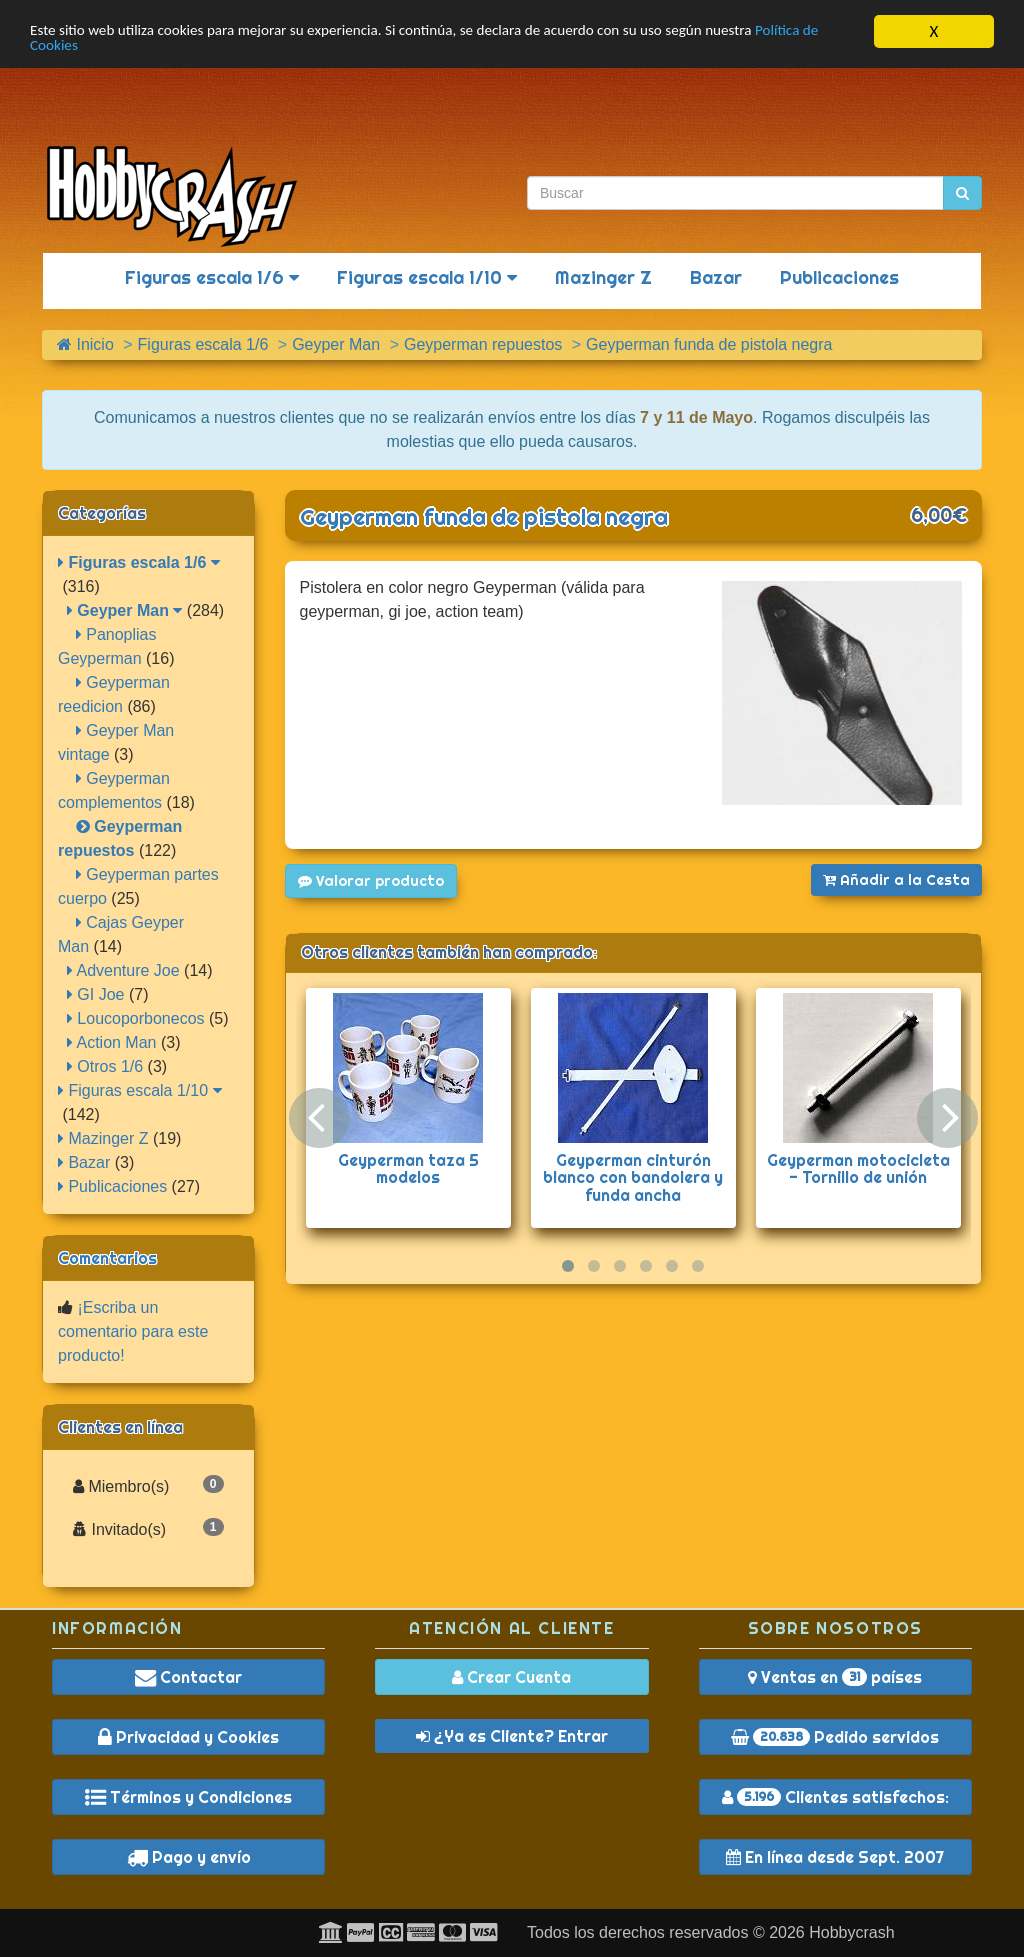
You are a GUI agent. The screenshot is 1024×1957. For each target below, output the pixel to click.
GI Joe (96, 994)
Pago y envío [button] (189, 1857)
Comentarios (107, 1258)
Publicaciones (839, 277)
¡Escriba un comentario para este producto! (133, 1331)
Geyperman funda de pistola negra (484, 517)
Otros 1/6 (105, 1066)
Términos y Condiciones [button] (188, 1797)
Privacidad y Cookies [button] (188, 1737)
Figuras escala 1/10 (427, 277)
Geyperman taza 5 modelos (408, 1169)
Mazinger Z (603, 277)
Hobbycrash (851, 1932)
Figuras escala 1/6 (212, 277)
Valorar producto (371, 881)
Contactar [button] (188, 1677)
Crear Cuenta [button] (511, 1677)
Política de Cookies (94, 49)
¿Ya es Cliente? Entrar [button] (512, 1736)
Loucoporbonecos (136, 1018)
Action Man (112, 1042)
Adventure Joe (123, 970)
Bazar (716, 277)
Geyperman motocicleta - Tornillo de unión (858, 1169)
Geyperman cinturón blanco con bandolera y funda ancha (633, 1177)
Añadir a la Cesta (896, 880)
